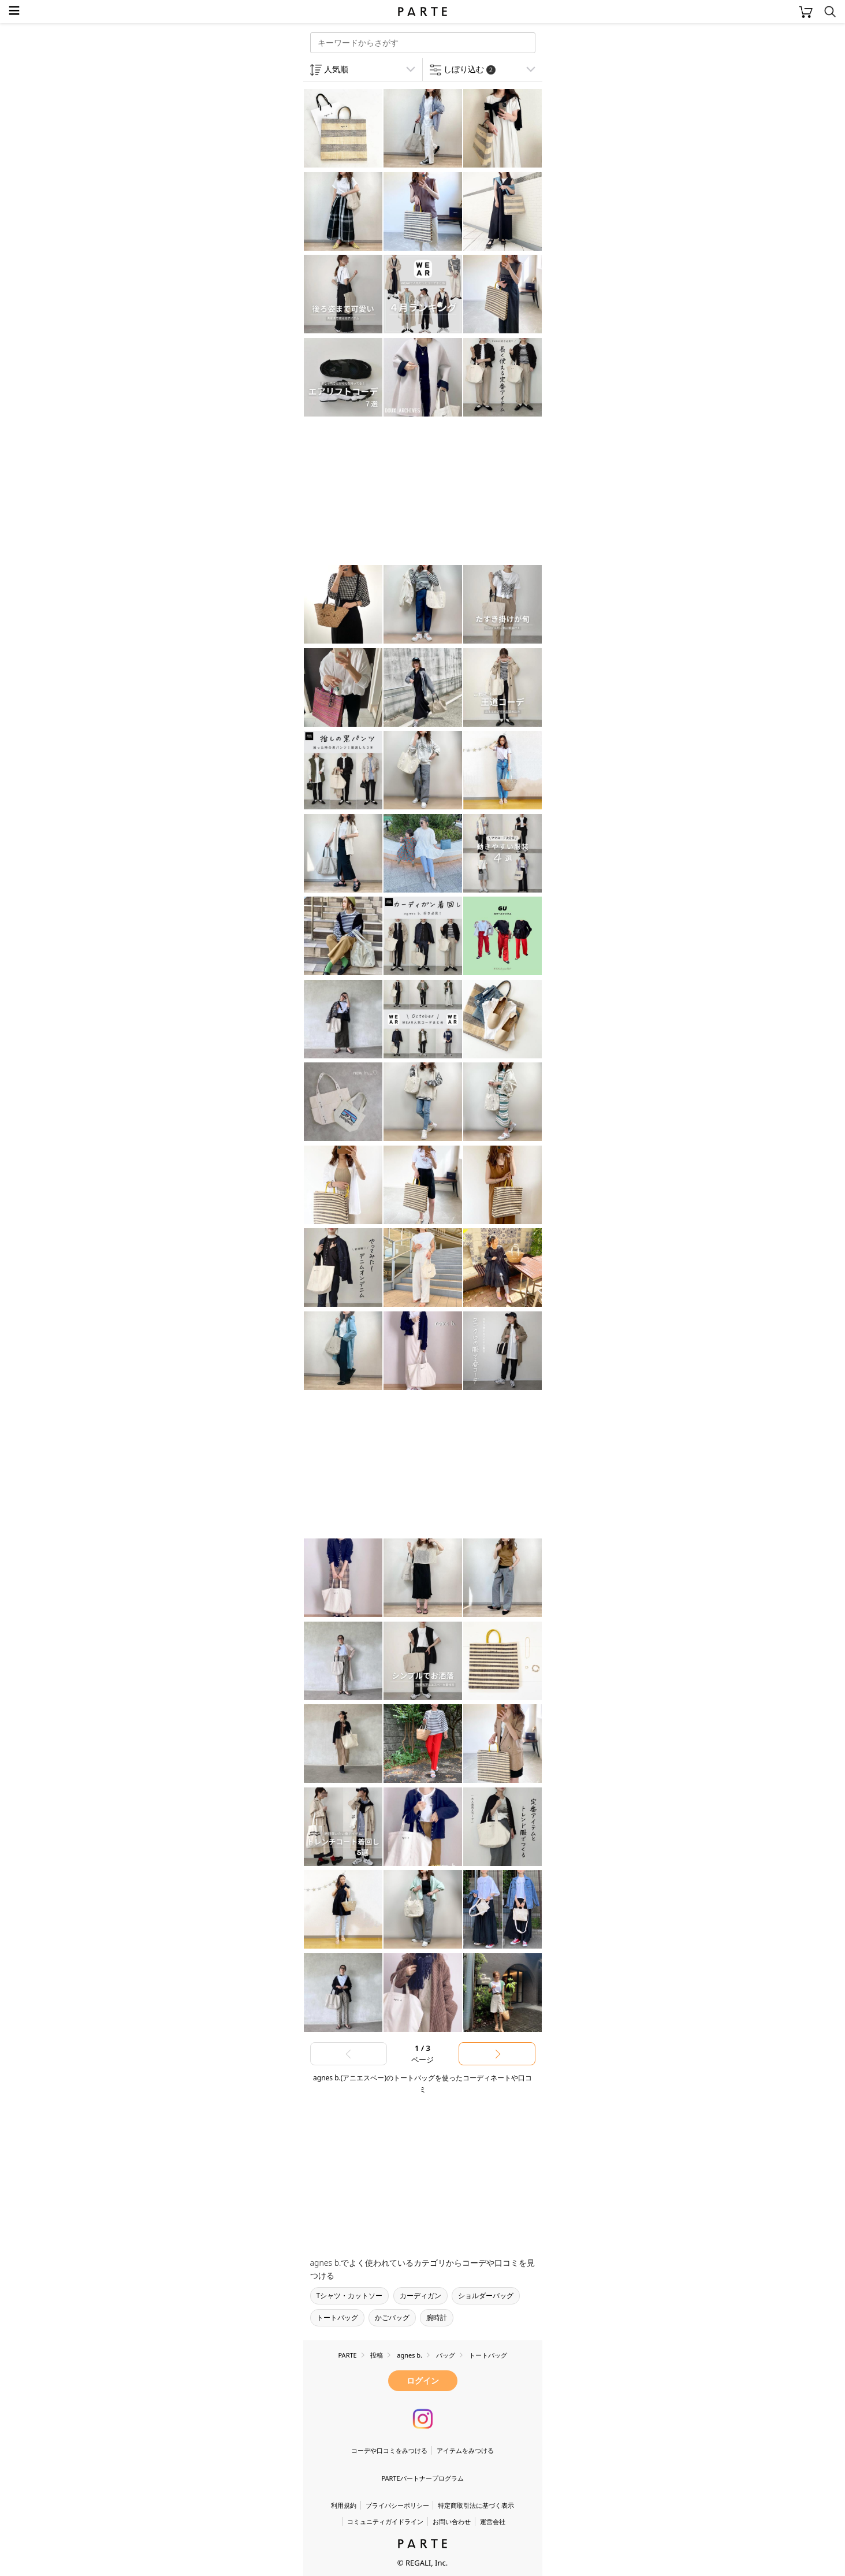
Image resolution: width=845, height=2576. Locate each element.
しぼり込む (470, 69)
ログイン (423, 2380)
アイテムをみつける (465, 2450)
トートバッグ (337, 2317)
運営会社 (492, 2521)
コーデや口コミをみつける (389, 2450)
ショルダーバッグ (485, 2295)
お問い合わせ (452, 2521)
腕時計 (436, 2317)
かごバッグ (392, 2317)
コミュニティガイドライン (385, 2521)
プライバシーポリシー (397, 2505)
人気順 (336, 69)
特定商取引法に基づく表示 (476, 2505)
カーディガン (420, 2295)
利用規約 (343, 2505)
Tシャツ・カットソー (350, 2295)
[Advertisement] (395, 492)
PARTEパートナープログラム (422, 2478)
